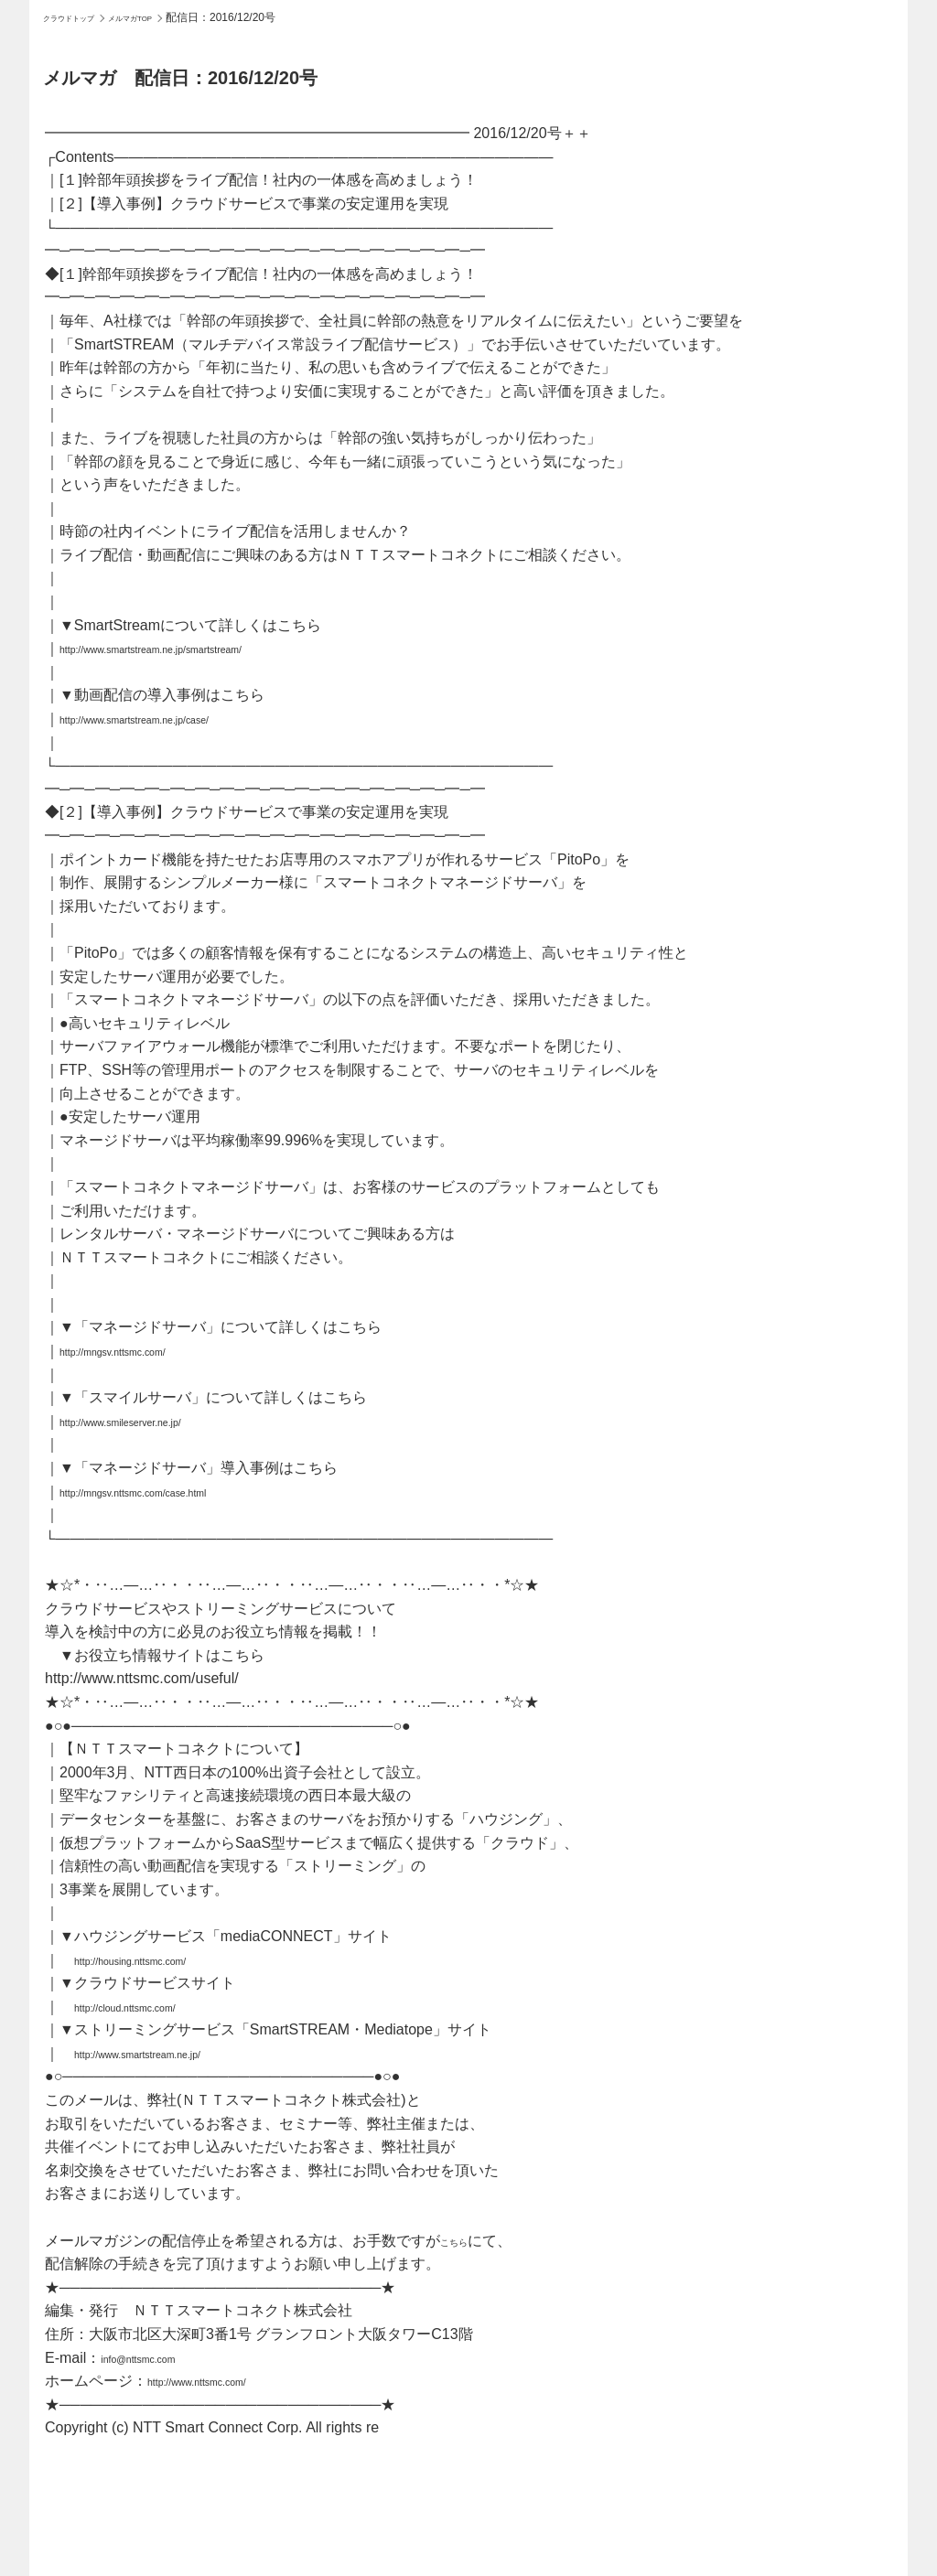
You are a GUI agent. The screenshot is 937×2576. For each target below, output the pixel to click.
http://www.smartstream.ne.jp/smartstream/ (198, 648)
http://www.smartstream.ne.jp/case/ (173, 718)
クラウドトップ (81, 17)
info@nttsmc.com (157, 2358)
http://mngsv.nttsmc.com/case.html (171, 1491)
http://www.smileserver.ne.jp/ (152, 1421)
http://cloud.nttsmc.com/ (151, 2006)
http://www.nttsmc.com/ (222, 2380)
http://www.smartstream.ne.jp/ (170, 2053)
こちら (462, 2241)
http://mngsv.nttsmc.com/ (140, 1350)
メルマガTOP (166, 17)
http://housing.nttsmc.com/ (159, 1960)
